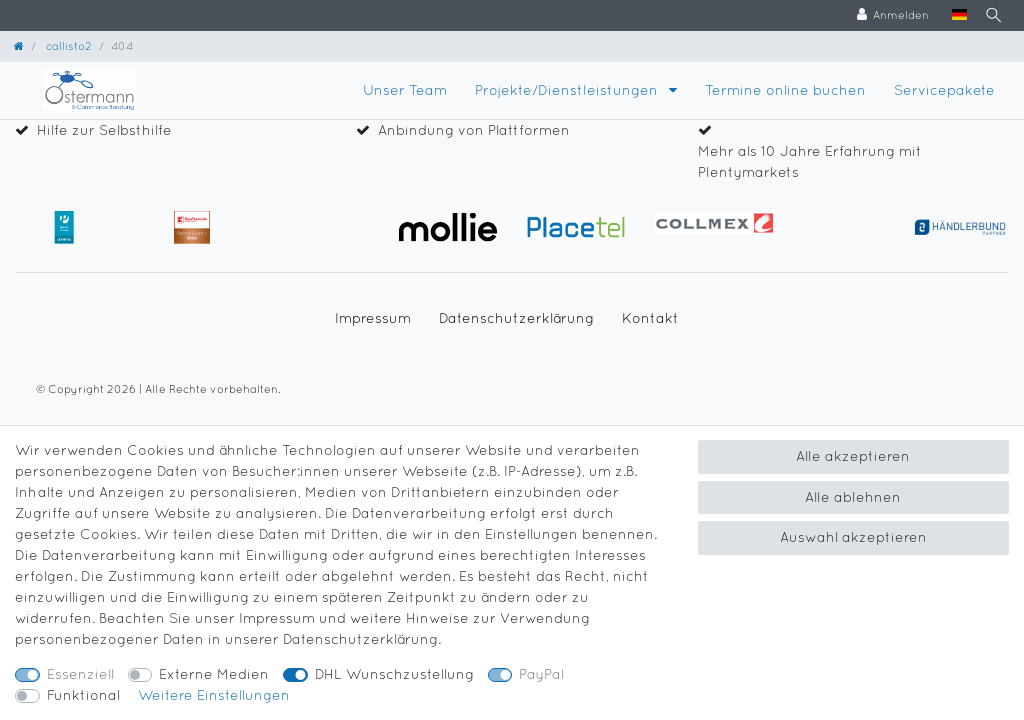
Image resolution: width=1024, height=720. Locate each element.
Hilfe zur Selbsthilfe (104, 130)
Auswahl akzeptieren (853, 537)
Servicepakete (944, 90)
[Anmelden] (885, 15)
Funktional (83, 695)
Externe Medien (214, 674)
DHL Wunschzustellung (394, 674)
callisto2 (67, 45)
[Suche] (990, 15)
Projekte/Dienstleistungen (568, 90)
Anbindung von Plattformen (474, 130)
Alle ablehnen (853, 497)
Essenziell (80, 674)
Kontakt (650, 318)
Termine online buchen (785, 90)
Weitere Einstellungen (214, 695)
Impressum (373, 318)
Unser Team (405, 90)
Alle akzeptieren (853, 456)
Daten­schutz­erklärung (516, 318)
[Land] (951, 15)
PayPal (541, 674)
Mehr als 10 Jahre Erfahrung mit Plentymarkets (810, 161)
